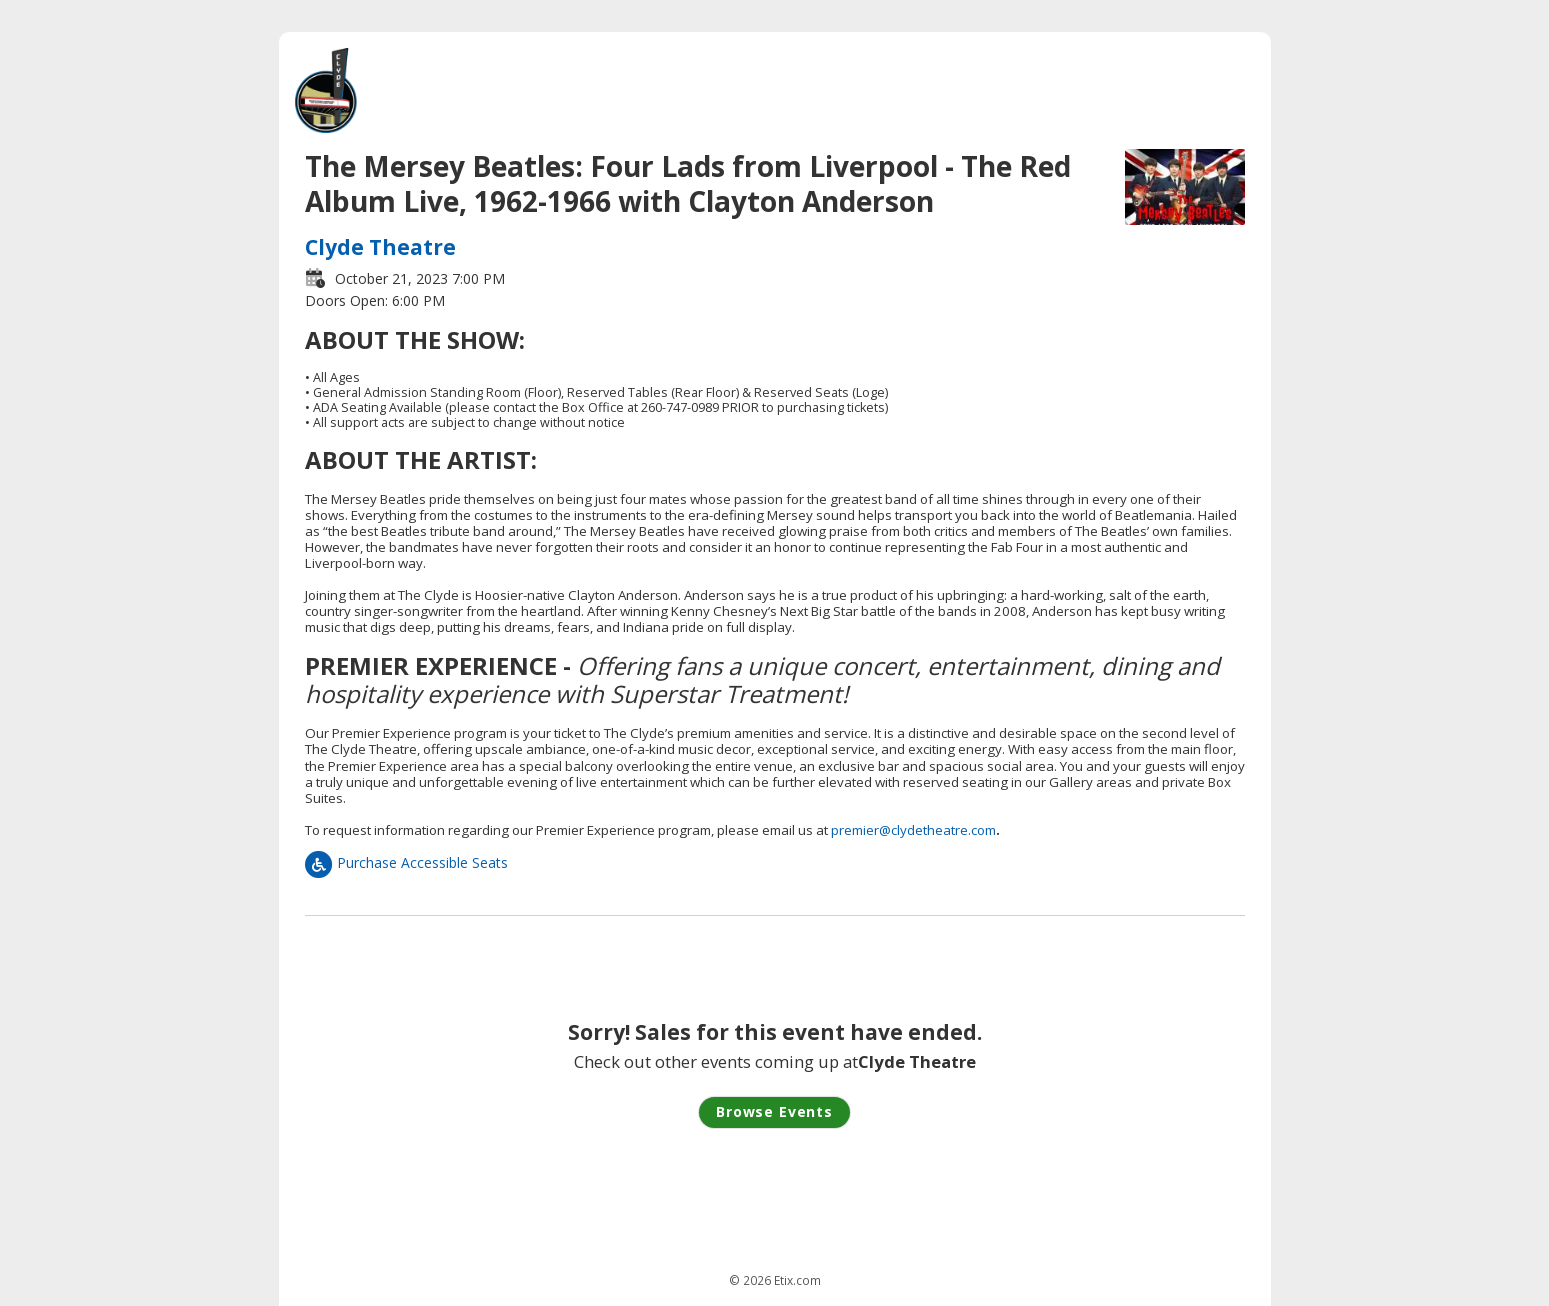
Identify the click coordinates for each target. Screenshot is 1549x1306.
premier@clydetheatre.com (913, 830)
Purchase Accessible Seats (406, 862)
